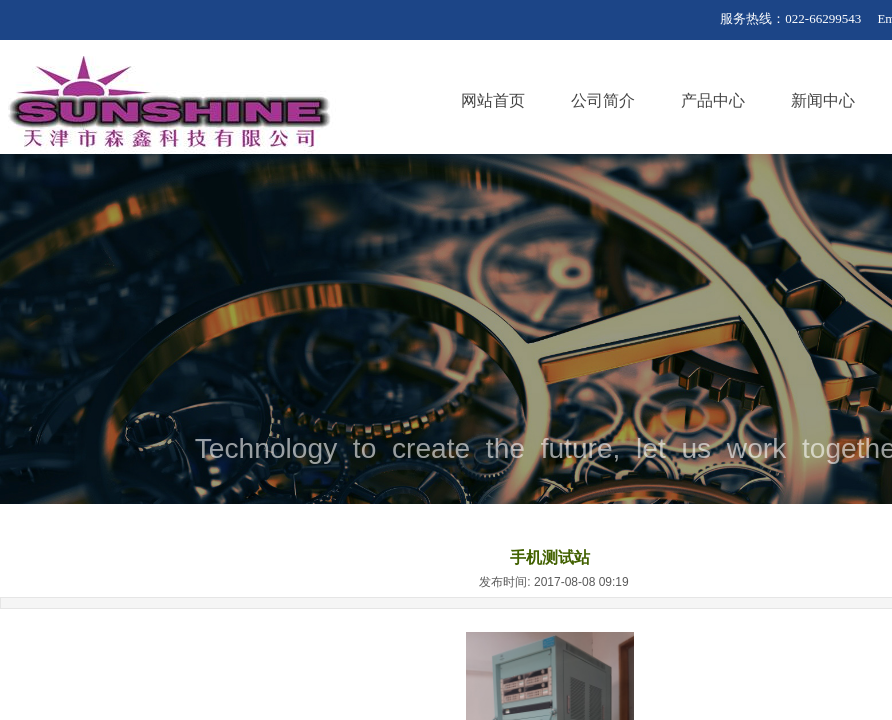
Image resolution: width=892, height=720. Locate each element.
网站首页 (493, 100)
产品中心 (713, 100)
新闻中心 (823, 100)
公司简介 (603, 100)
